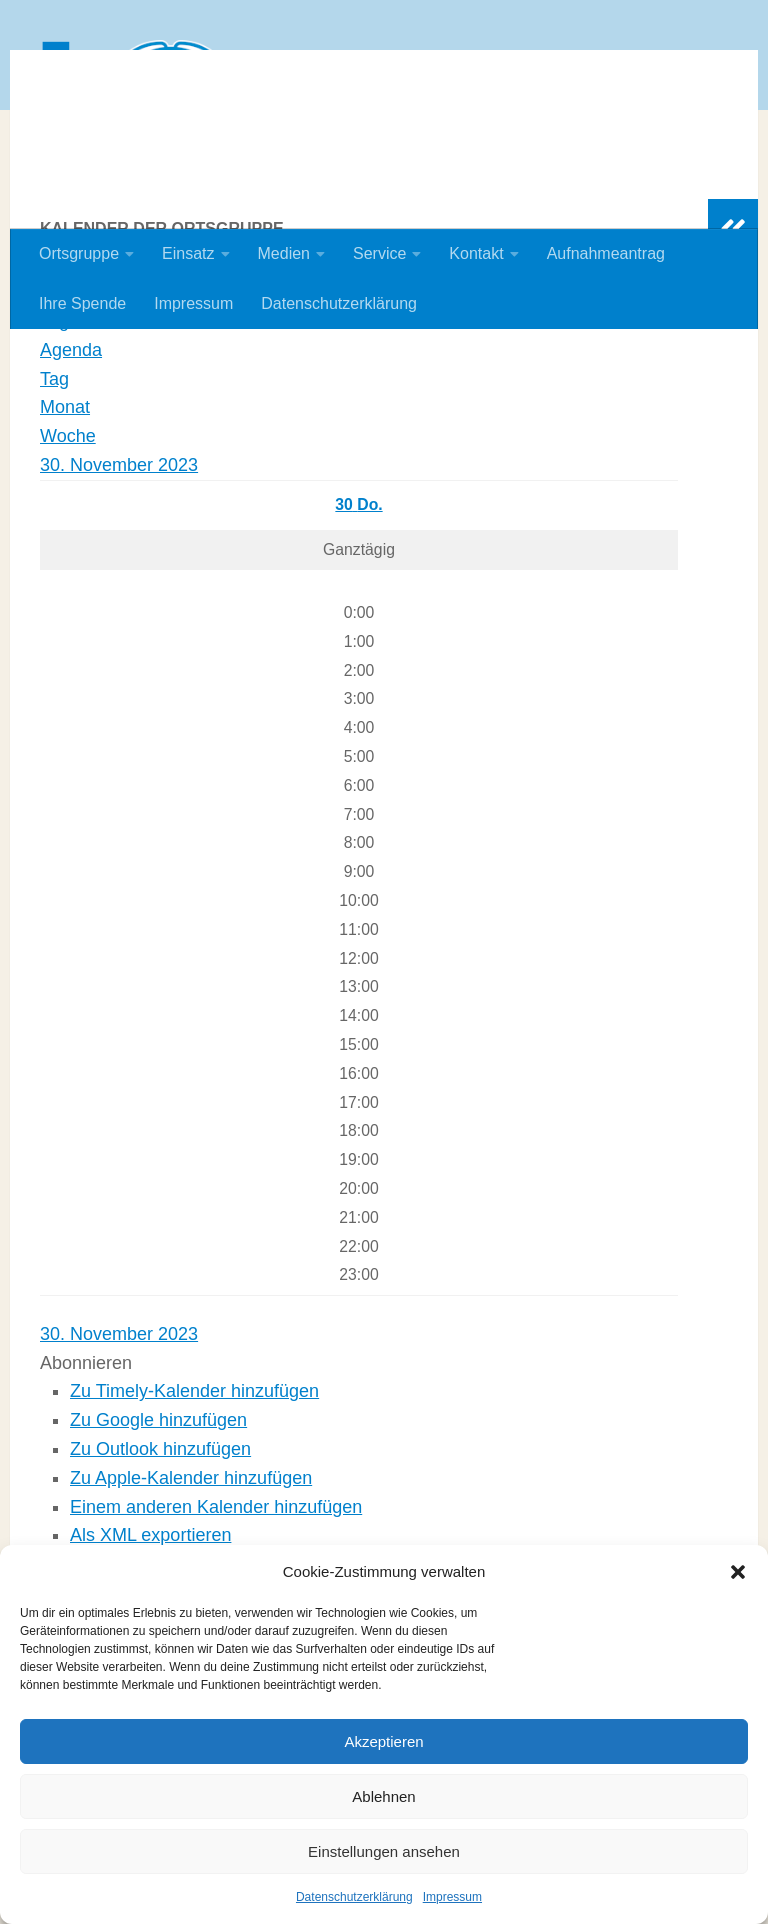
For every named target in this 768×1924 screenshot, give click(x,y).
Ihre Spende (82, 303)
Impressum (452, 1897)
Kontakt (476, 253)
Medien (284, 253)
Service (379, 253)
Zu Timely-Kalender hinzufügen (194, 1521)
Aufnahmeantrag (606, 253)
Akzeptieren (383, 1741)
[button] (738, 1572)
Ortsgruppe (79, 253)
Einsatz (188, 253)
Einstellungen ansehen (384, 1851)
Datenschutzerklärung (354, 1897)
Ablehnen (383, 1796)
